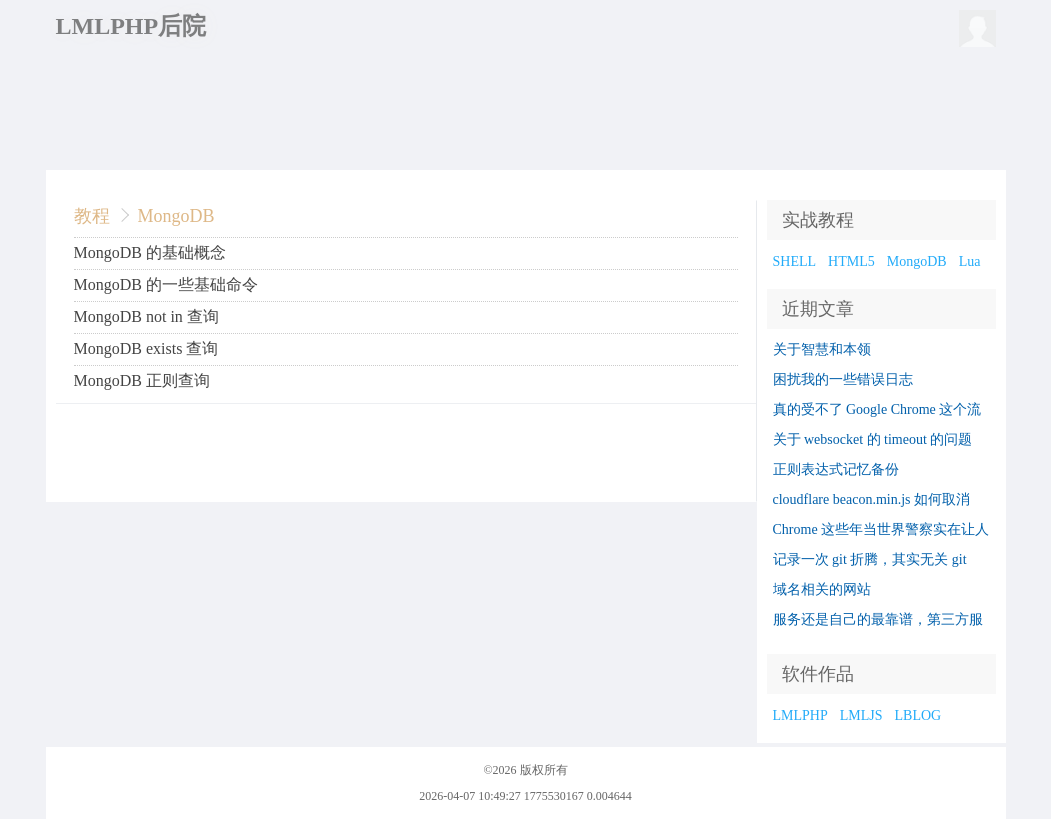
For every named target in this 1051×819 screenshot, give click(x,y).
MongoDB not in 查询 (146, 316)
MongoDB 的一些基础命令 (166, 284)
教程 (92, 216)
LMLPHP (800, 715)
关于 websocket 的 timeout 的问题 (873, 439)
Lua (970, 261)
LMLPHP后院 (131, 26)
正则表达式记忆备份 (836, 469)
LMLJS (861, 715)
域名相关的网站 (822, 589)
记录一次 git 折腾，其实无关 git (870, 559)
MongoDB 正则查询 (142, 380)
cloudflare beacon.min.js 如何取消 (872, 499)
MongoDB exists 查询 (146, 348)
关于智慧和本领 (822, 349)
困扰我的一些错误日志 (843, 379)
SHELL (795, 261)
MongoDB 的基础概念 (150, 252)
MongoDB (176, 216)
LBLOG (918, 715)
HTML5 (851, 261)
